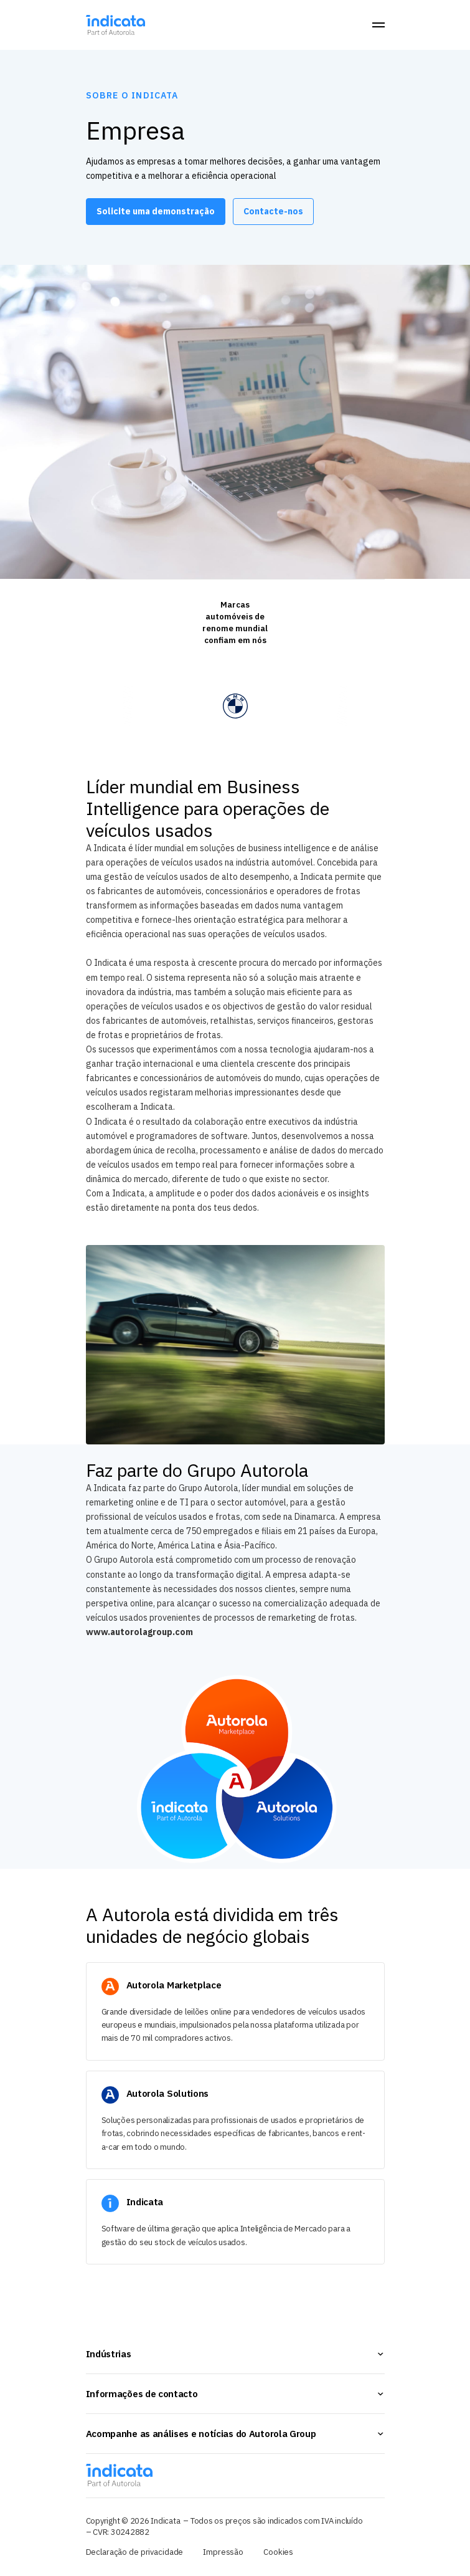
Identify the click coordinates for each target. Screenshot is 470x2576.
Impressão (223, 2552)
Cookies (278, 2552)
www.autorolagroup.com (139, 1632)
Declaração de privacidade (135, 2552)
